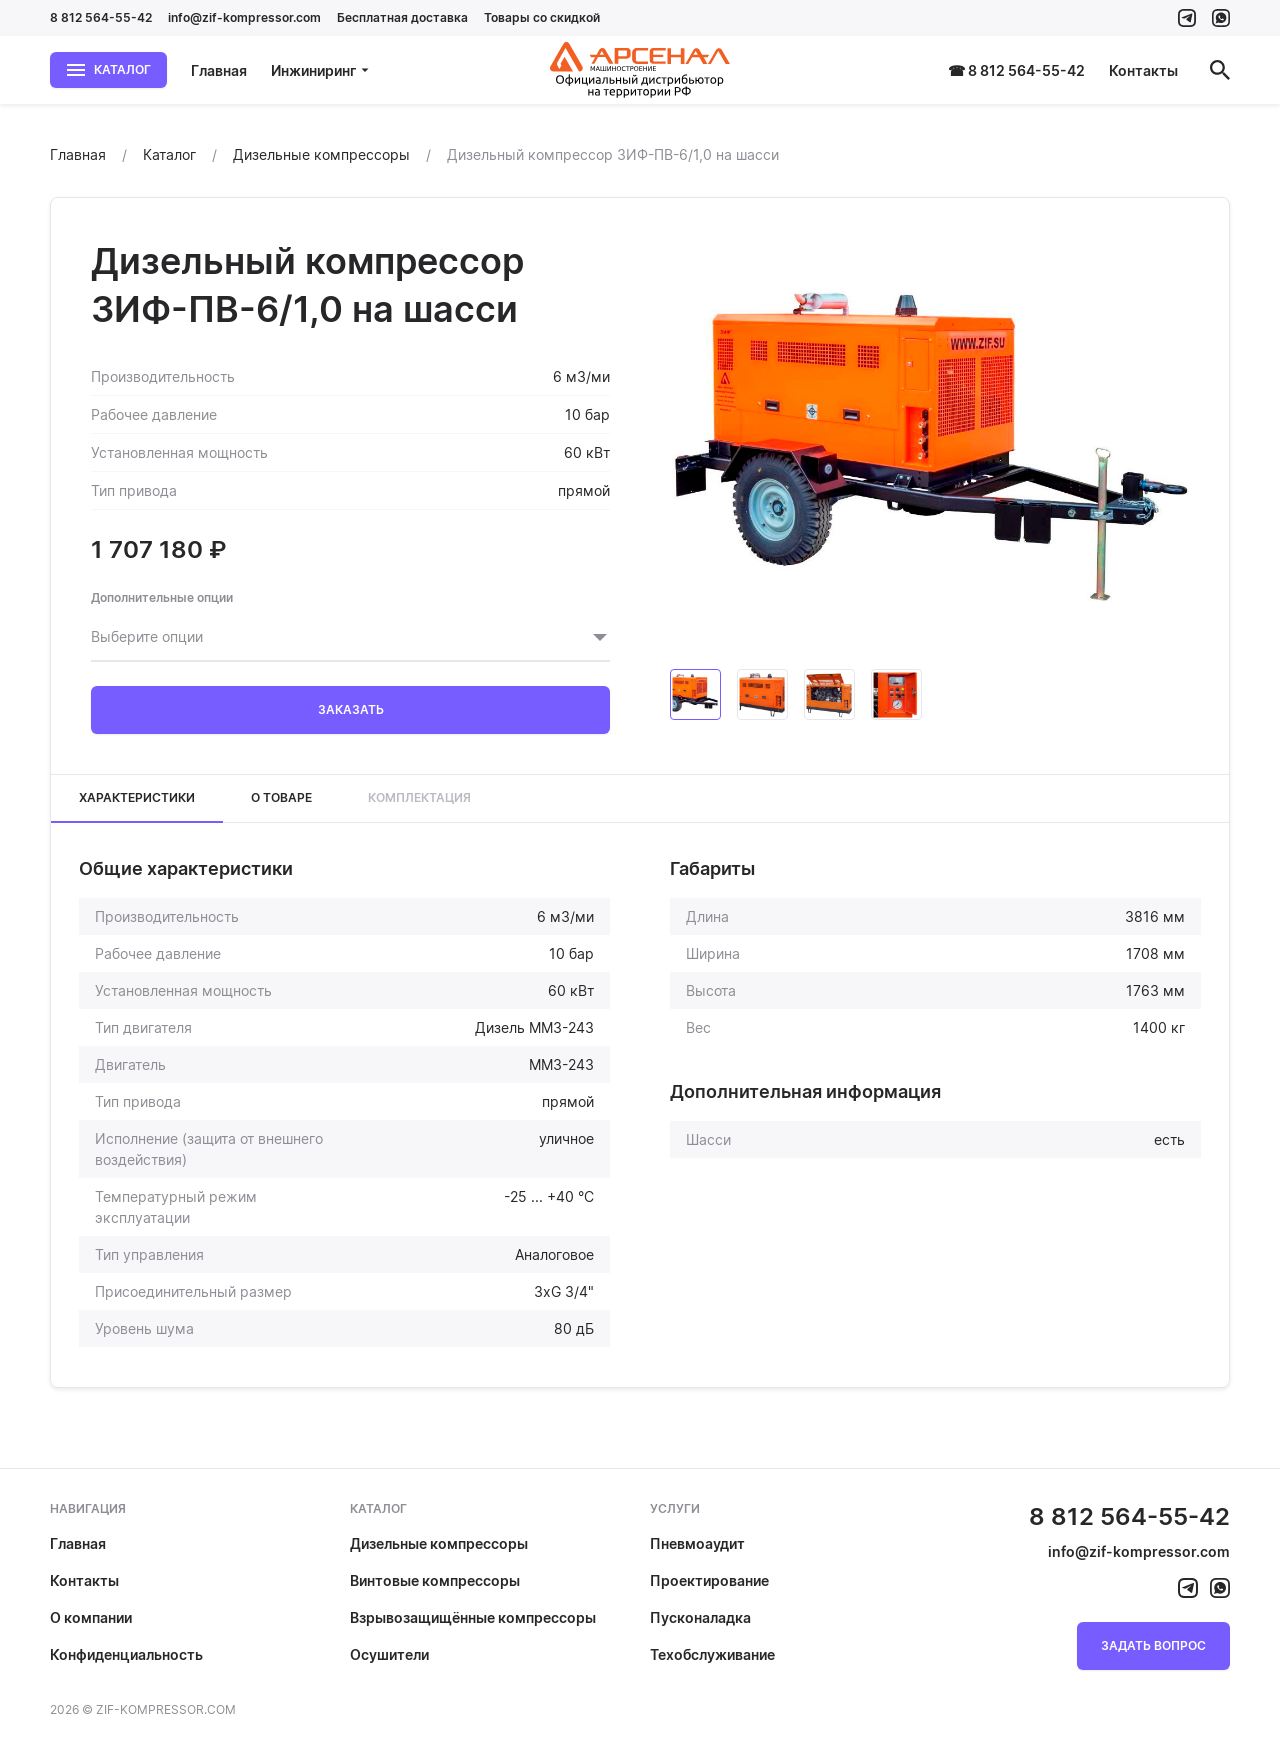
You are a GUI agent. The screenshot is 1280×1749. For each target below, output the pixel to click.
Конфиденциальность (126, 1654)
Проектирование (709, 1580)
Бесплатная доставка (402, 17)
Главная (219, 70)
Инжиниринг (320, 70)
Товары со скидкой (542, 17)
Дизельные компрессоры (439, 1543)
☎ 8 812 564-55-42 (1016, 70)
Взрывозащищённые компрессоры (473, 1617)
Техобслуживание (712, 1654)
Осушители (389, 1654)
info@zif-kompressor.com (244, 17)
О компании (91, 1617)
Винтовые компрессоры (435, 1580)
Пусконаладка (700, 1617)
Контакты (1143, 70)
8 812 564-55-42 (101, 17)
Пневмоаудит (697, 1543)
